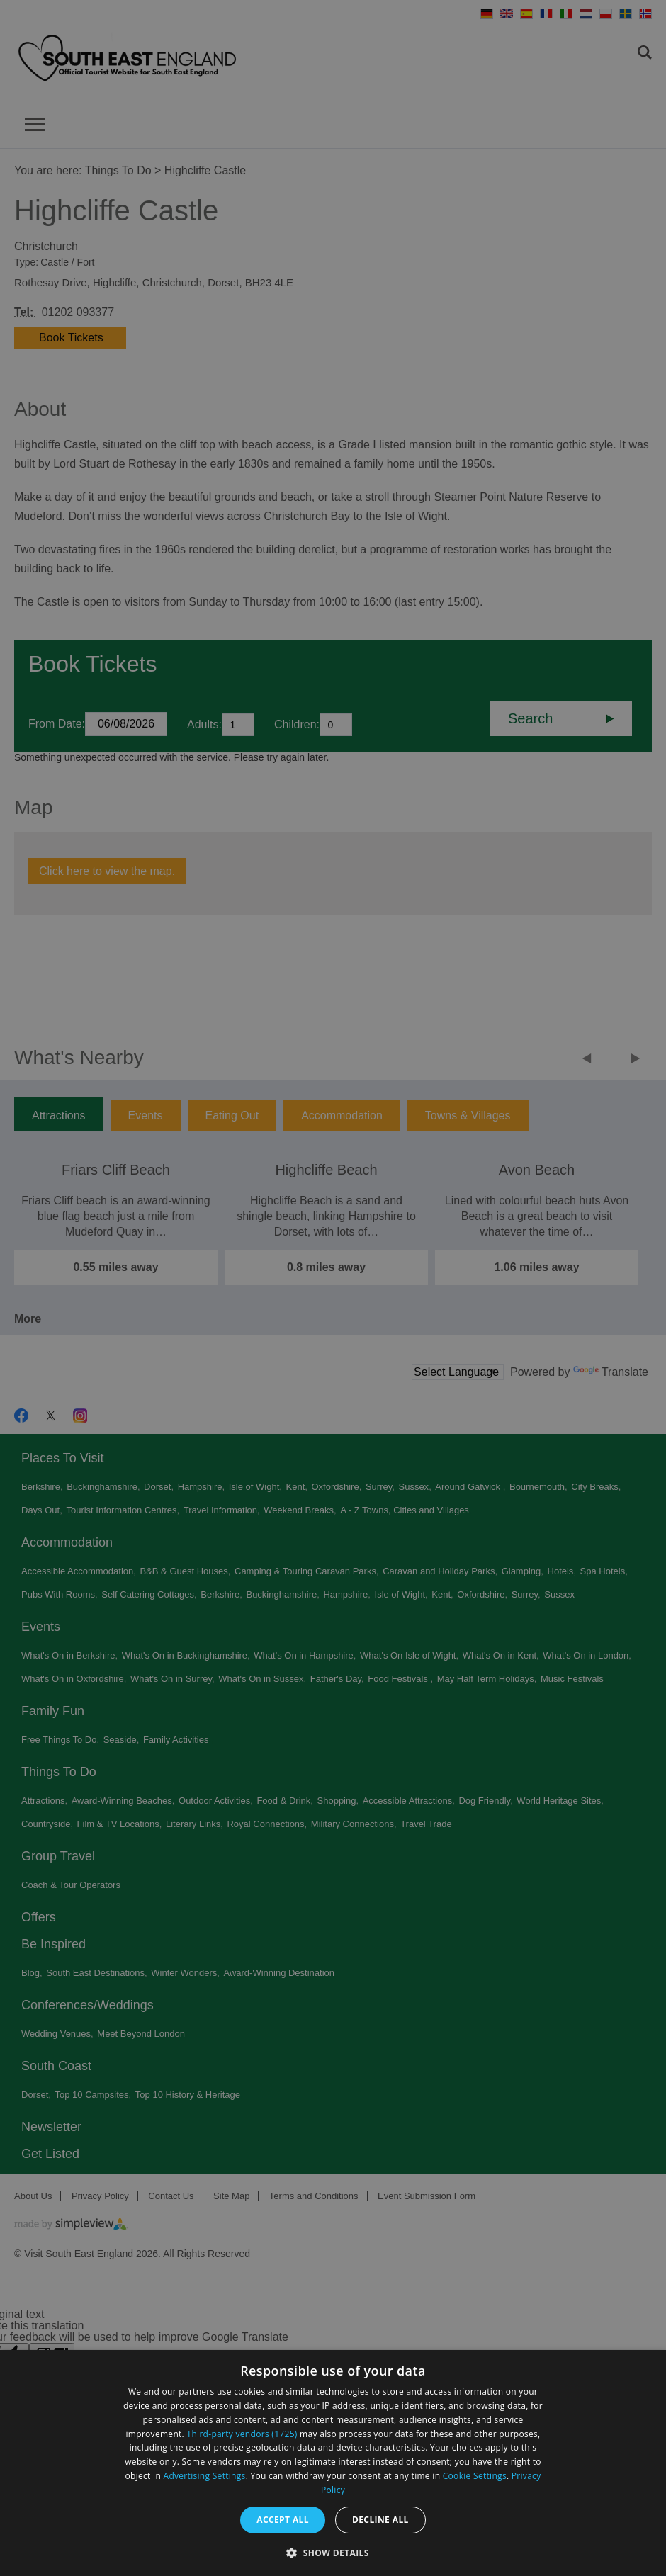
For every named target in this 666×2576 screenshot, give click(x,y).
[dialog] (333, 2463)
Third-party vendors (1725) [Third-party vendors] (242, 2434)
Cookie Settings (475, 2476)
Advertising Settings (205, 2476)
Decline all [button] (380, 2520)
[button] (333, 2551)
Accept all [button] (282, 2520)
